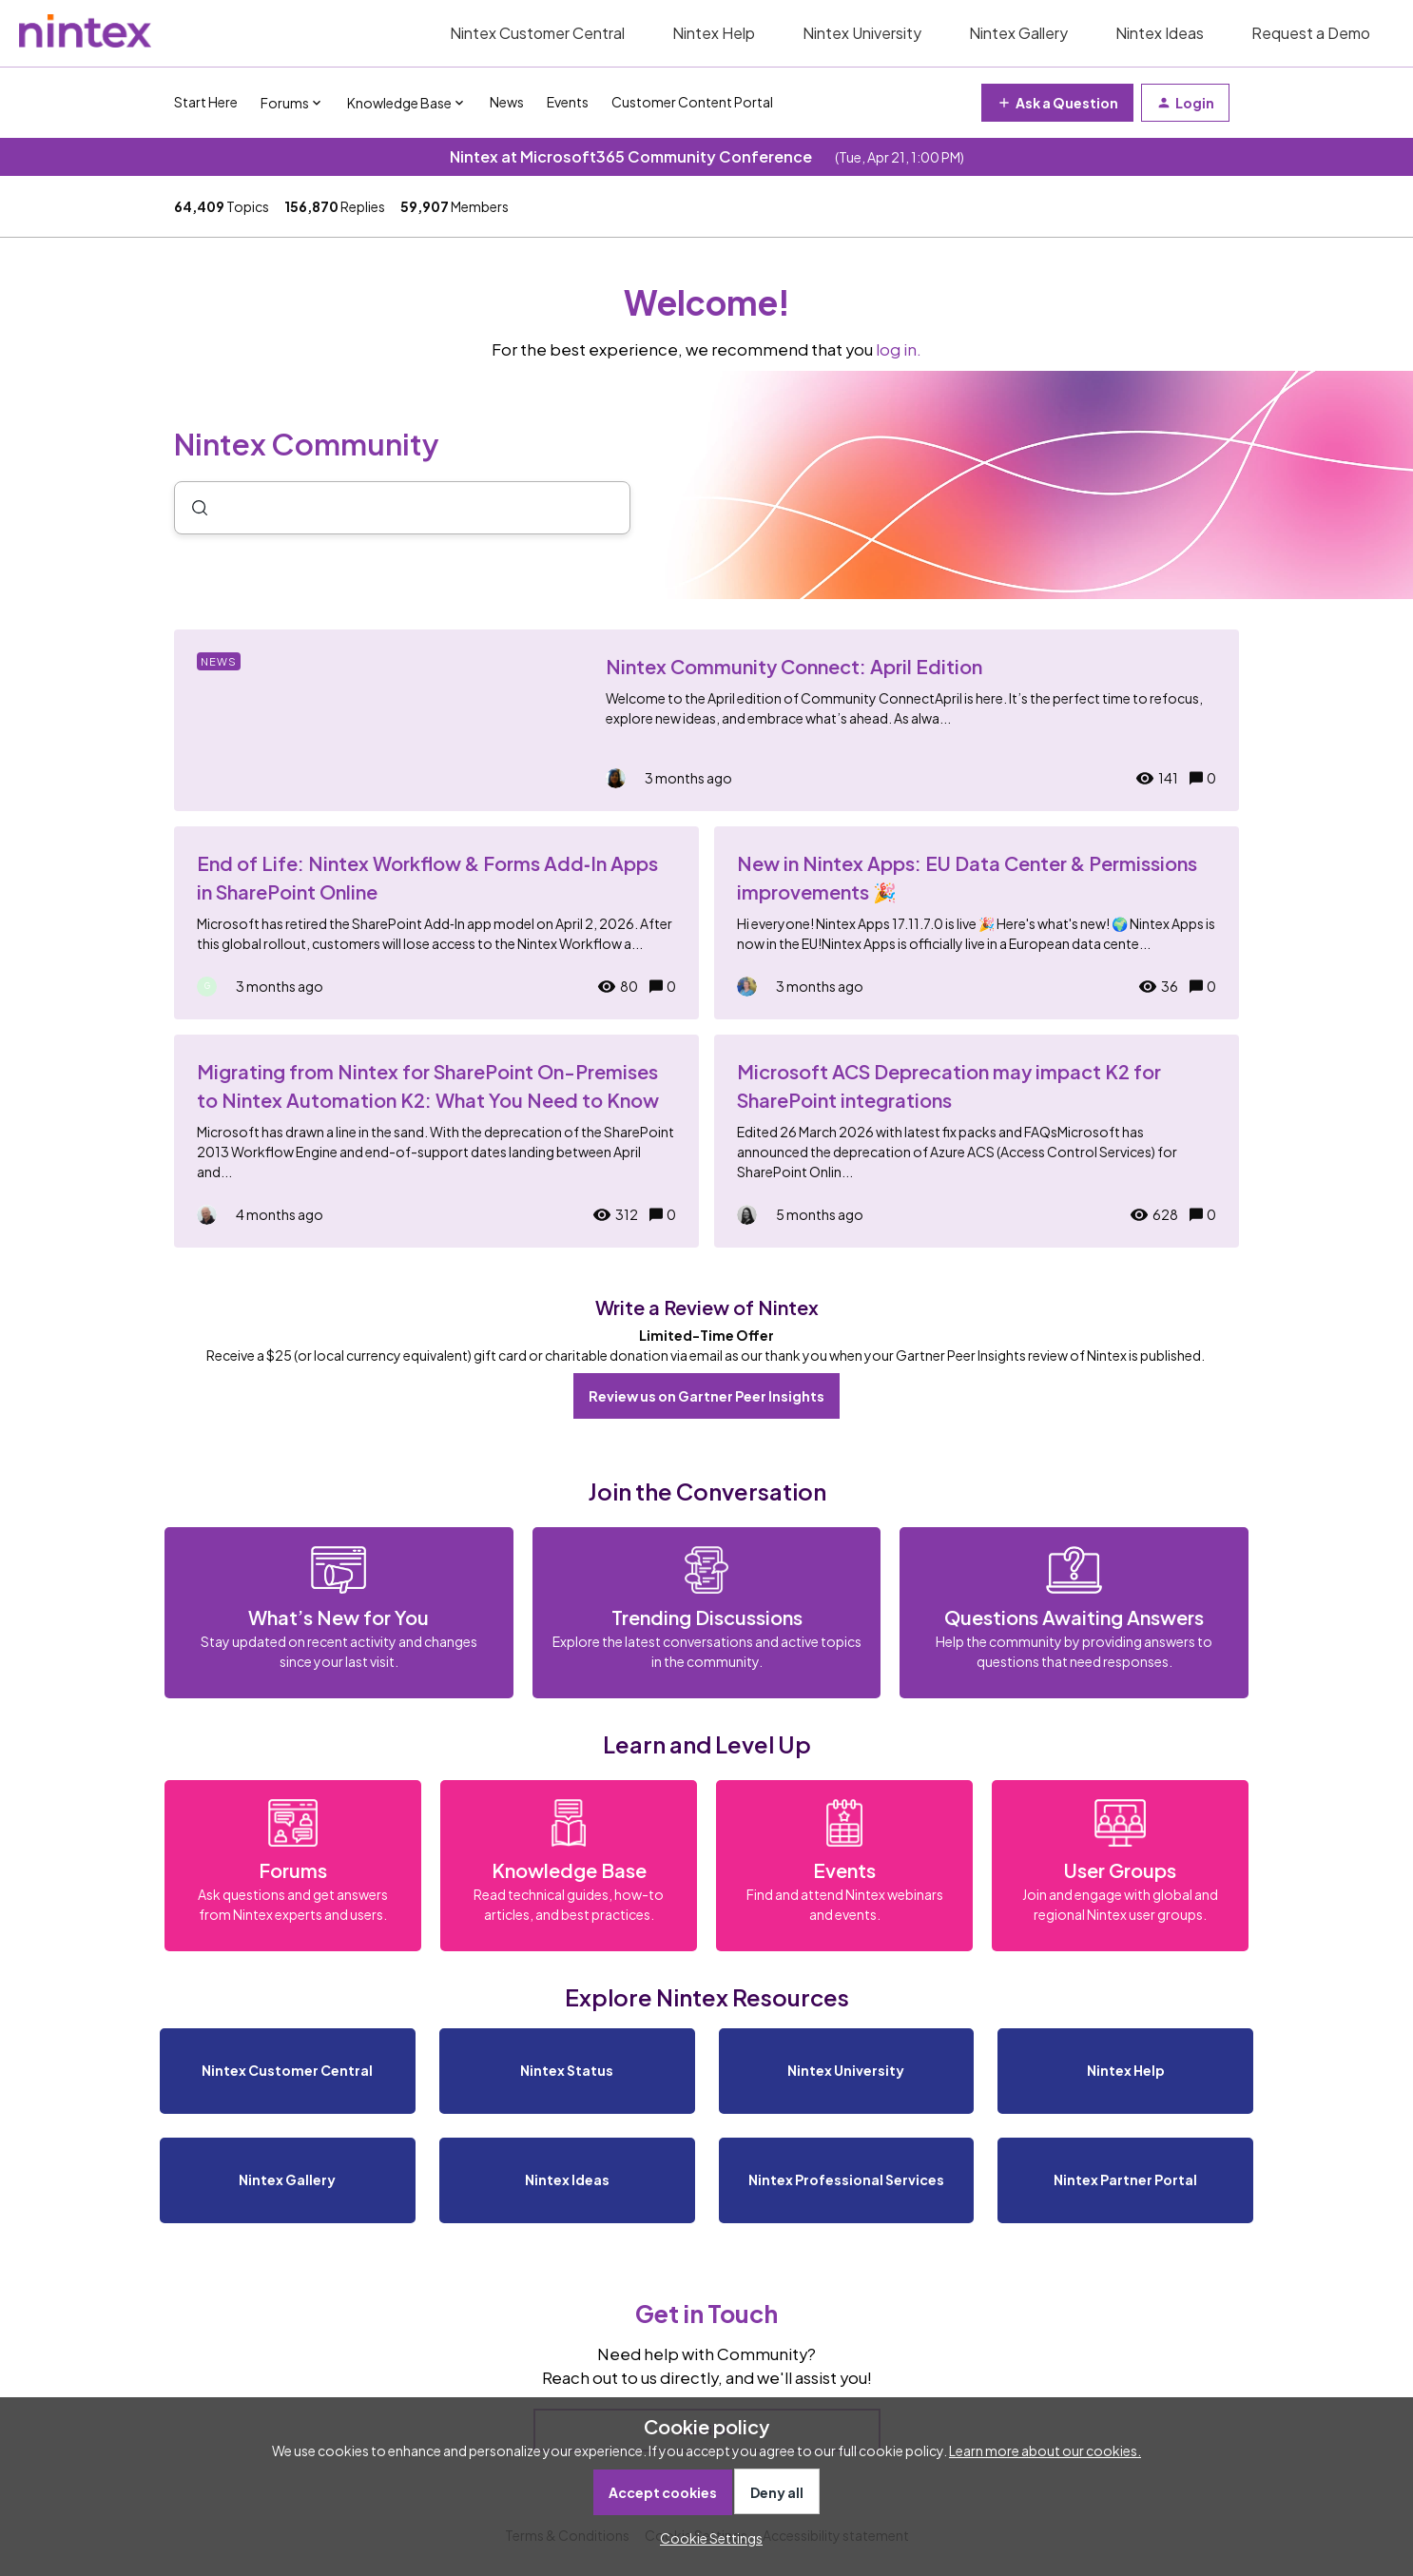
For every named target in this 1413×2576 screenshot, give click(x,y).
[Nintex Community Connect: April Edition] (706, 720)
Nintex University (862, 33)
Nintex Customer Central (537, 33)
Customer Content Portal (692, 101)
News (507, 101)
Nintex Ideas (1159, 33)
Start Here (206, 101)
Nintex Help (713, 33)
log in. (898, 349)
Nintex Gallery (1018, 33)
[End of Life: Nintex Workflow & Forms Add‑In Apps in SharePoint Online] (436, 922)
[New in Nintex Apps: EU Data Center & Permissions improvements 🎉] (976, 922)
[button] (706, 2538)
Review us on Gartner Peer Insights (706, 1395)
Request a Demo (1310, 33)
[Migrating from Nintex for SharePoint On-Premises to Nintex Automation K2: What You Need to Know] (436, 1141)
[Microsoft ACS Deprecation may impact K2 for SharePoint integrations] (976, 1141)
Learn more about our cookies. (1045, 2450)
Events (568, 101)
